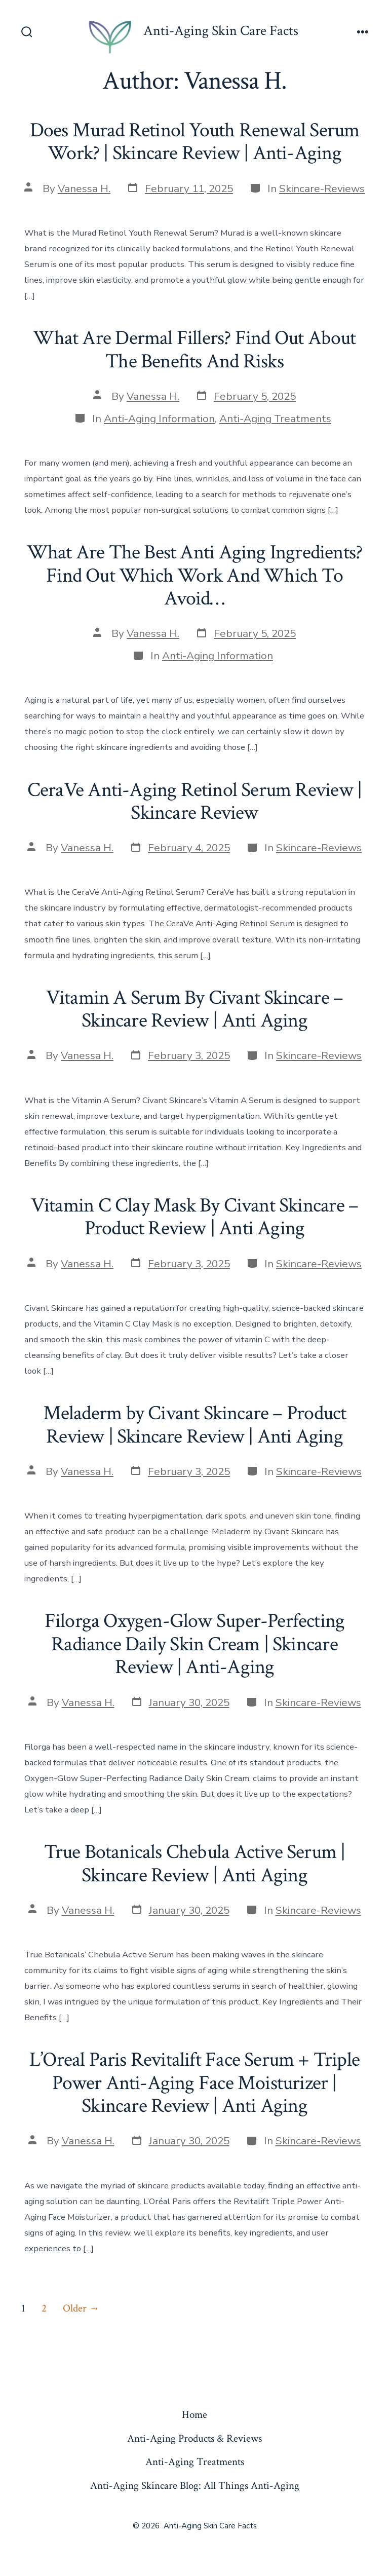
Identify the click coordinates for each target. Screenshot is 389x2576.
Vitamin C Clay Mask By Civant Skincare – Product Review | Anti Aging (194, 1217)
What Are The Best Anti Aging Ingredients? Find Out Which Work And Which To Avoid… (195, 575)
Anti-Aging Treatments (275, 418)
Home (194, 2414)
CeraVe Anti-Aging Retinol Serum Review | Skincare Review (194, 801)
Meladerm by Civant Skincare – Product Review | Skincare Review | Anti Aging (194, 1425)
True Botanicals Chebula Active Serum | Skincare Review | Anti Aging (194, 1863)
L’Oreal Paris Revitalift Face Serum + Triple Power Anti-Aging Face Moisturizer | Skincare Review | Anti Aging (194, 2083)
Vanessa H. (84, 188)
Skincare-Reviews (322, 188)
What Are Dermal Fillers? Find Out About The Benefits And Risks (194, 349)
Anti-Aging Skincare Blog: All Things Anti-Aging (194, 2485)
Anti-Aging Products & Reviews (194, 2438)
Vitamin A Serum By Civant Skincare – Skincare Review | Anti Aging (194, 1009)
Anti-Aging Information (159, 418)
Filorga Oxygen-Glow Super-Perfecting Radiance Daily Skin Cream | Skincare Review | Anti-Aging (194, 1644)
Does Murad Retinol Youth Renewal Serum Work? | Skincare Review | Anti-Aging (195, 142)
